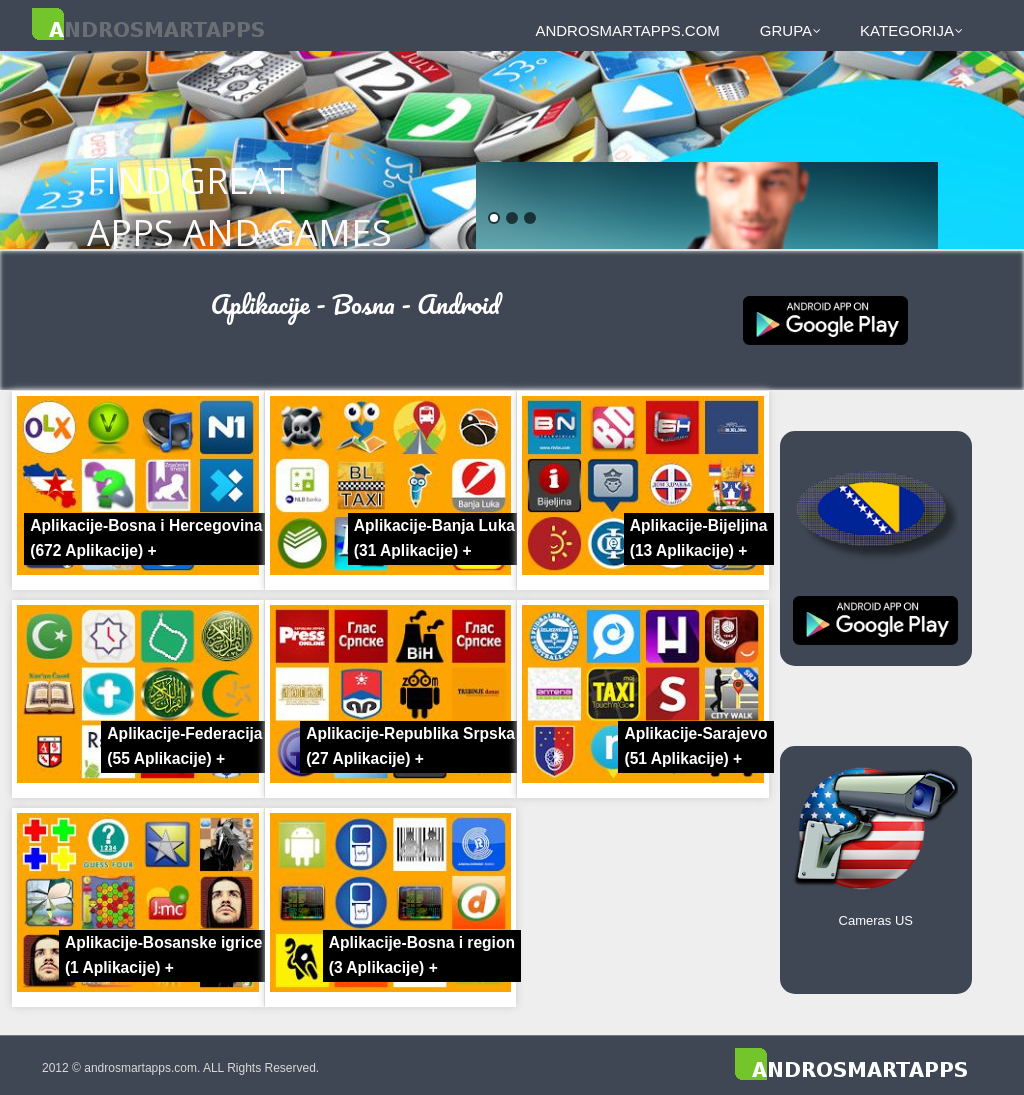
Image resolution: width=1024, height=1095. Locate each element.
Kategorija (911, 30)
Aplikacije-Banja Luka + (434, 538)
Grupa (790, 30)
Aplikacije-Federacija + (184, 746)
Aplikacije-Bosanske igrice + (164, 955)
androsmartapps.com (627, 30)
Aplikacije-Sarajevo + (695, 746)
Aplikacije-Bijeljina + (699, 538)
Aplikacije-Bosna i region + (422, 955)
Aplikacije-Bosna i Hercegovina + (146, 538)
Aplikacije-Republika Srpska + (410, 746)
